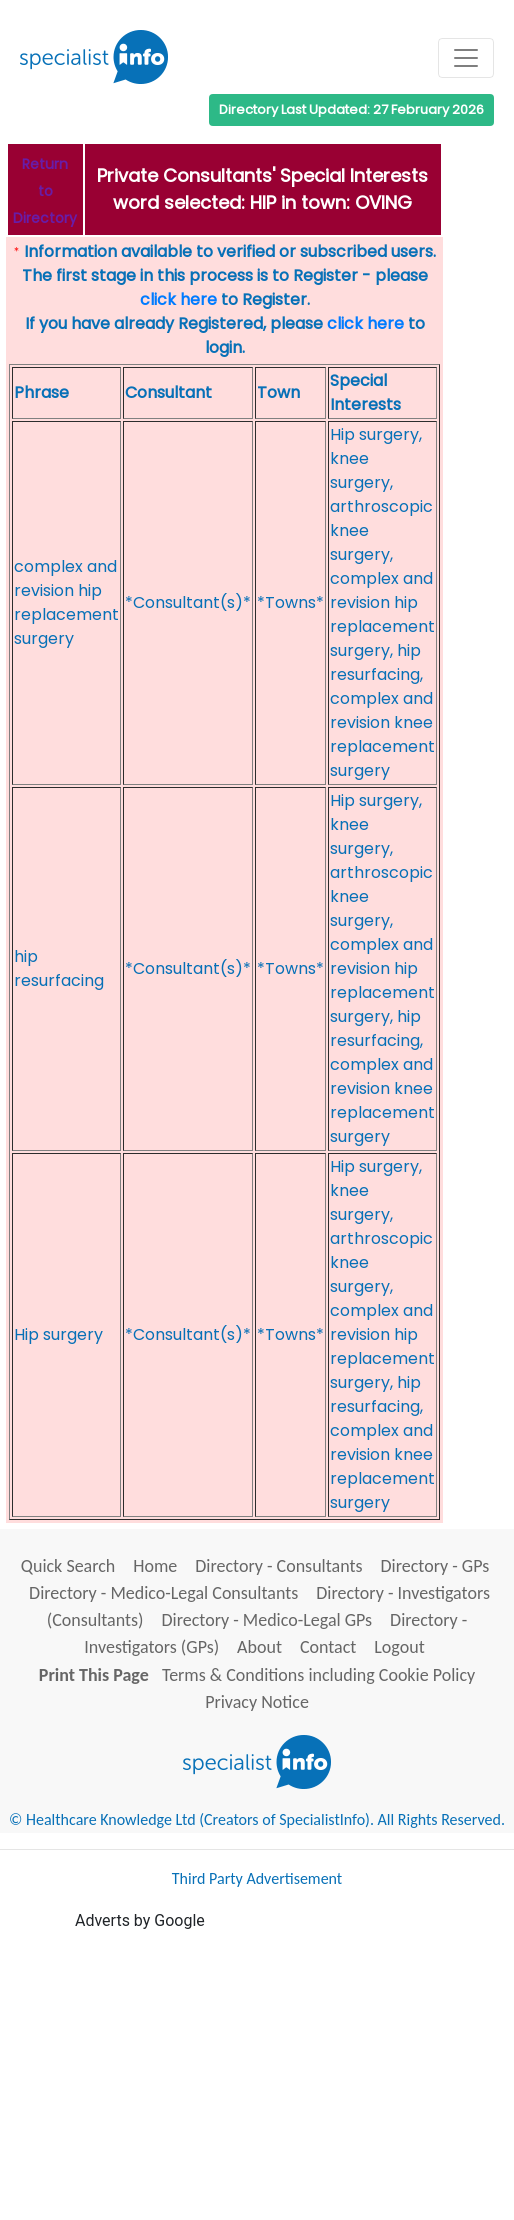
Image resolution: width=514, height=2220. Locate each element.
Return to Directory (45, 191)
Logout (399, 1647)
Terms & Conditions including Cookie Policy (318, 1675)
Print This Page (94, 1675)
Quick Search (68, 1566)
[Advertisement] (294, 2073)
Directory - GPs (434, 1566)
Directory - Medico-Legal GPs (267, 1620)
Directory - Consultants (278, 1566)
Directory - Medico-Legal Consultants (163, 1593)
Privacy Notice (257, 1702)
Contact (328, 1647)
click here (178, 299)
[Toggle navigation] (466, 58)
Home (155, 1566)
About (259, 1647)
